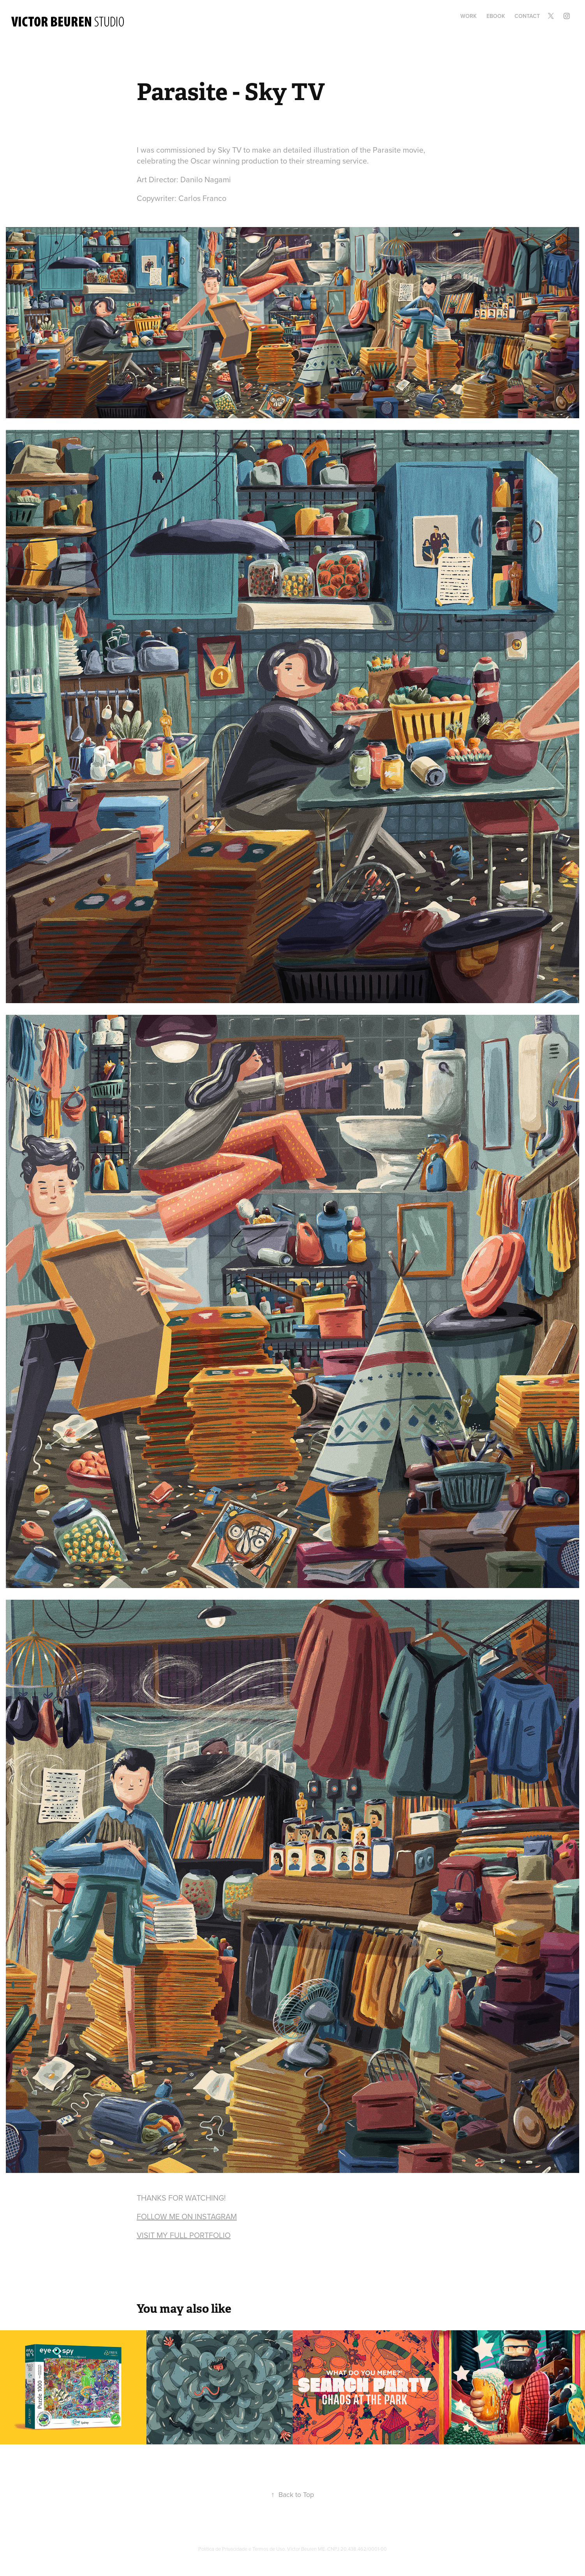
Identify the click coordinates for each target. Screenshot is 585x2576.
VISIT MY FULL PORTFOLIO (184, 2235)
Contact (527, 16)
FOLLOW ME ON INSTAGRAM (187, 2216)
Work (468, 16)
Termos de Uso (268, 2548)
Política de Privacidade (222, 2548)
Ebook (495, 16)
